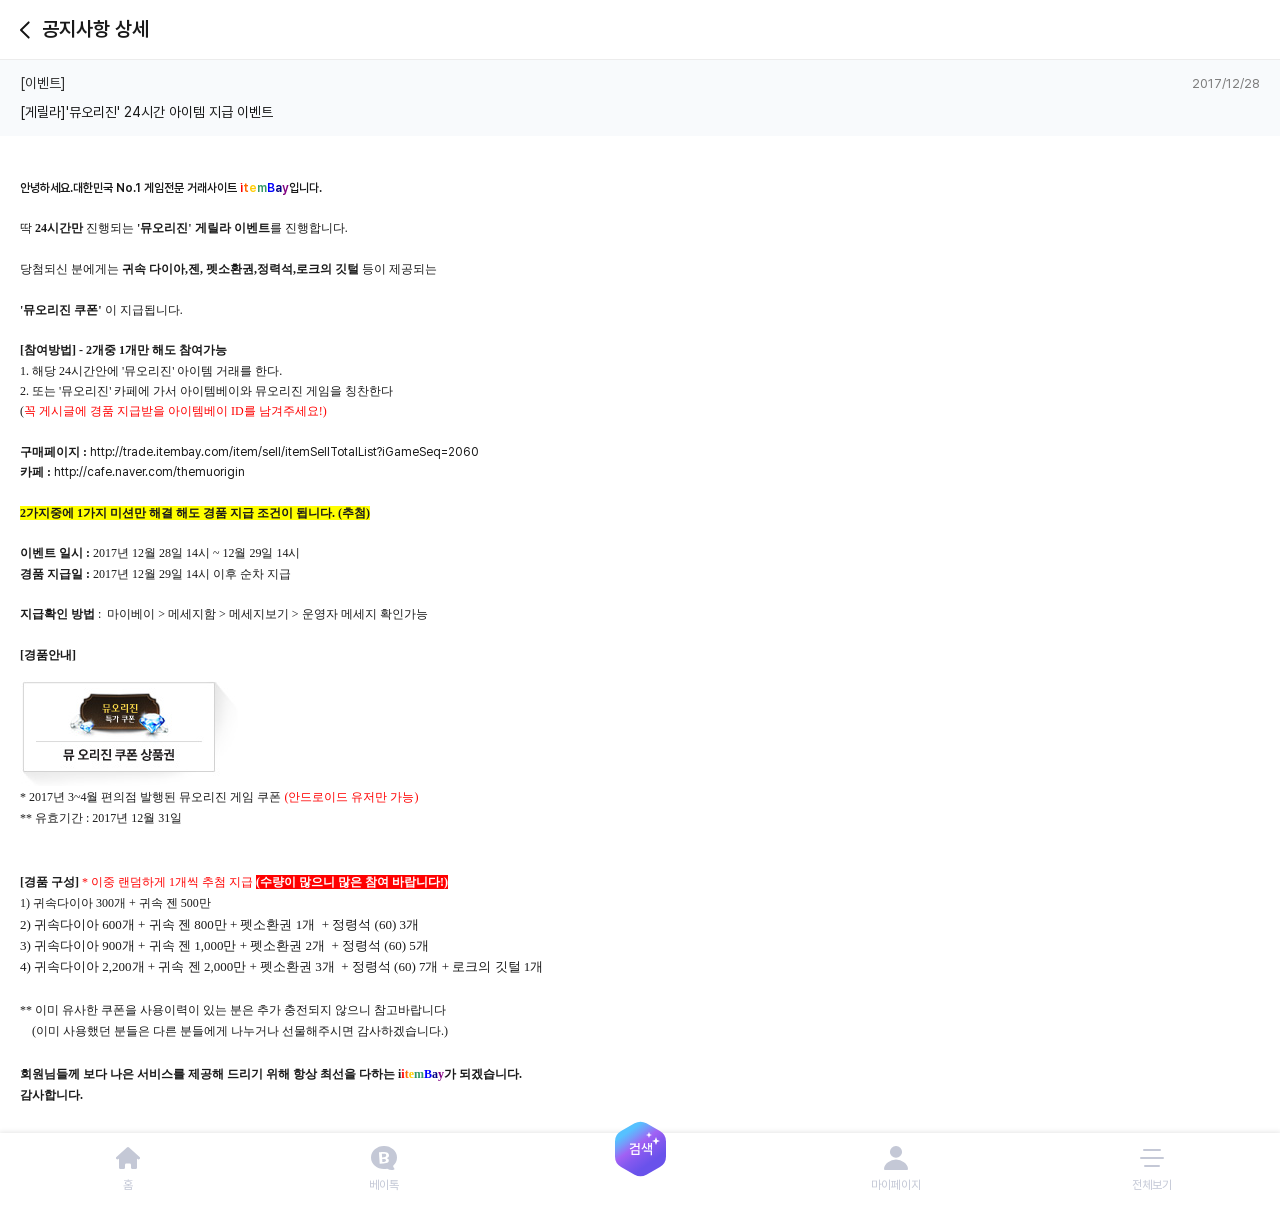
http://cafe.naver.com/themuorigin (149, 472)
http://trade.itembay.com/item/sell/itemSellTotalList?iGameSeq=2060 (284, 452)
